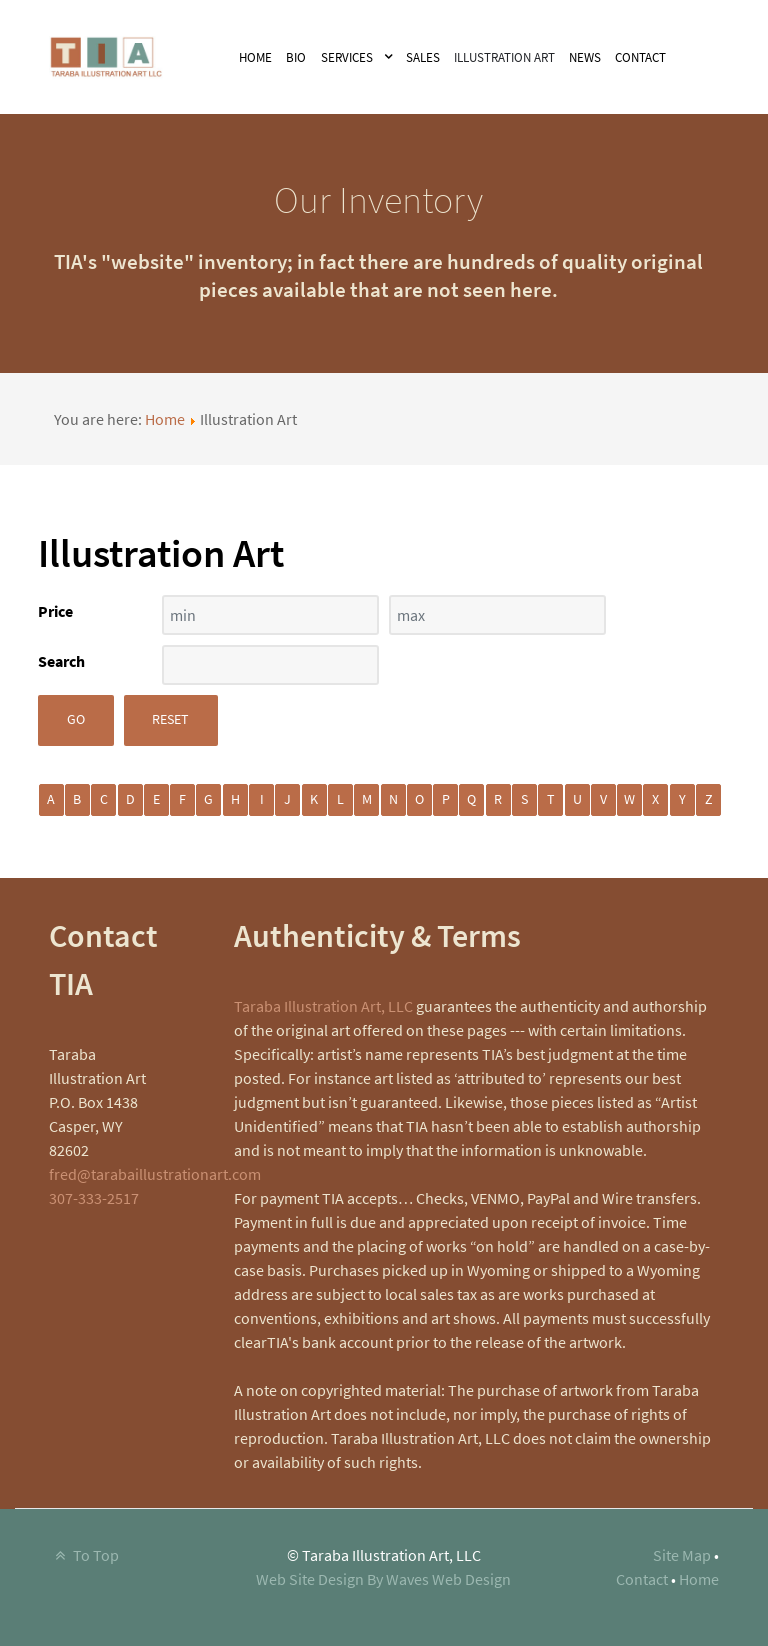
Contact (642, 1579)
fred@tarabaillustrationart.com (155, 1174)
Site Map (682, 1555)
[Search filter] (270, 665)
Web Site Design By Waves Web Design (383, 1579)
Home (165, 419)
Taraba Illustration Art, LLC (323, 1006)
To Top (84, 1555)
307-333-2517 (94, 1198)
